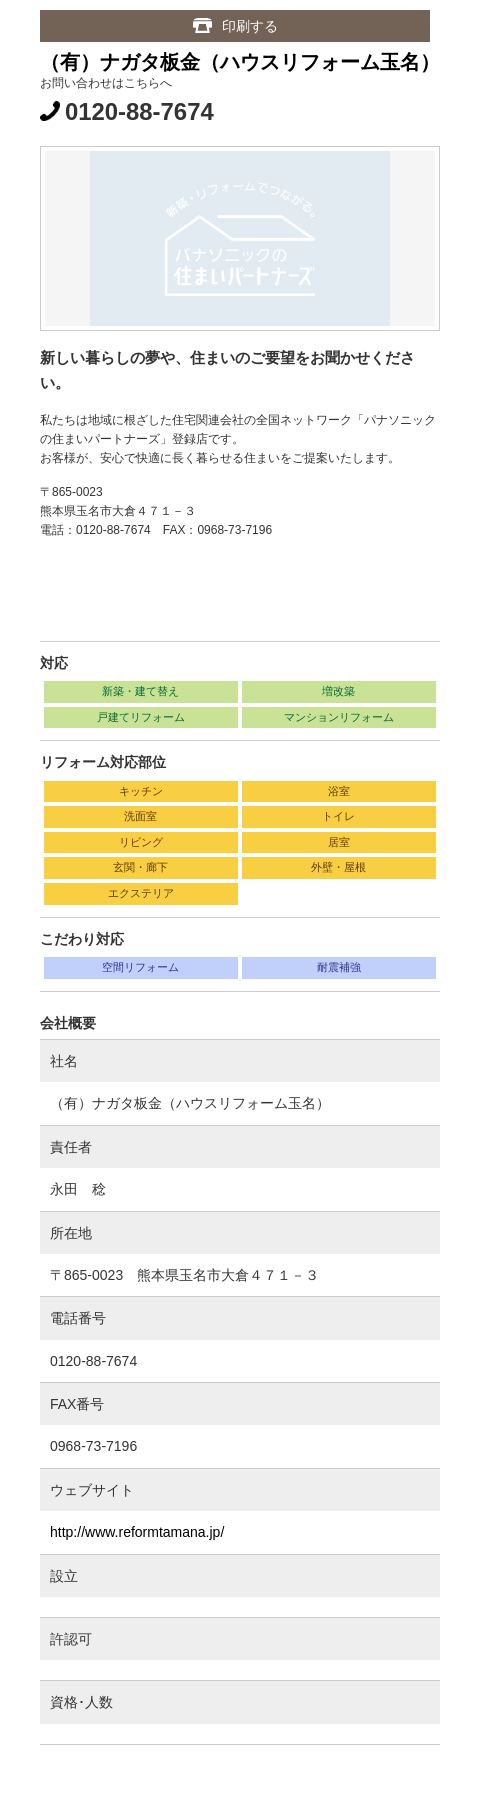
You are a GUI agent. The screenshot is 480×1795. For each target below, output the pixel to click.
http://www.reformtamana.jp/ (137, 1532)
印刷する (250, 26)
